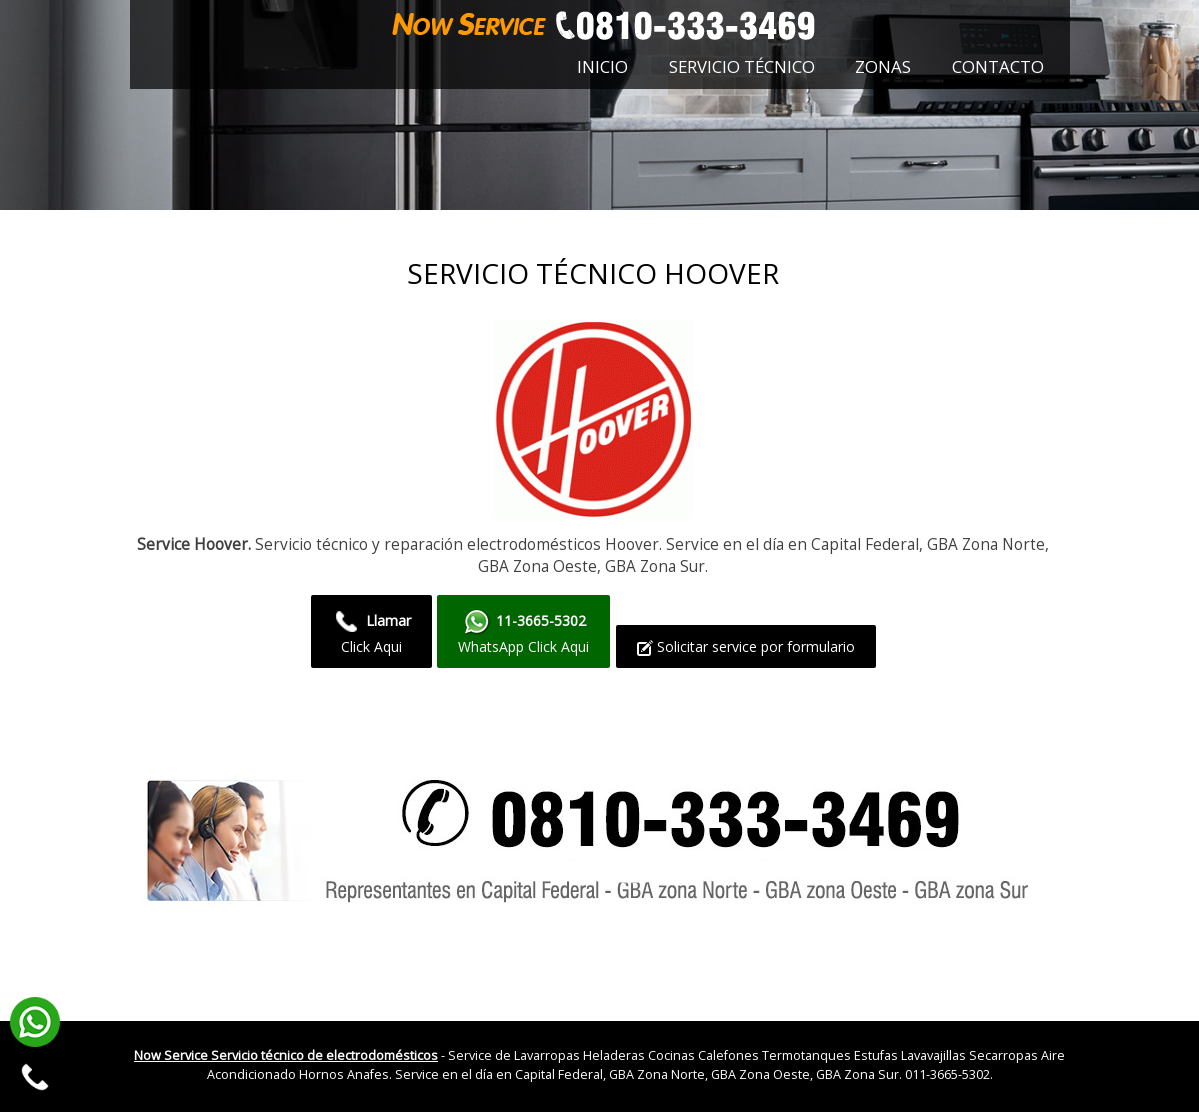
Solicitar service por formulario (746, 646)
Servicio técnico (742, 66)
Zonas (883, 66)
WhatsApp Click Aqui (523, 631)
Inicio (602, 66)
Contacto (998, 66)
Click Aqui (371, 631)
